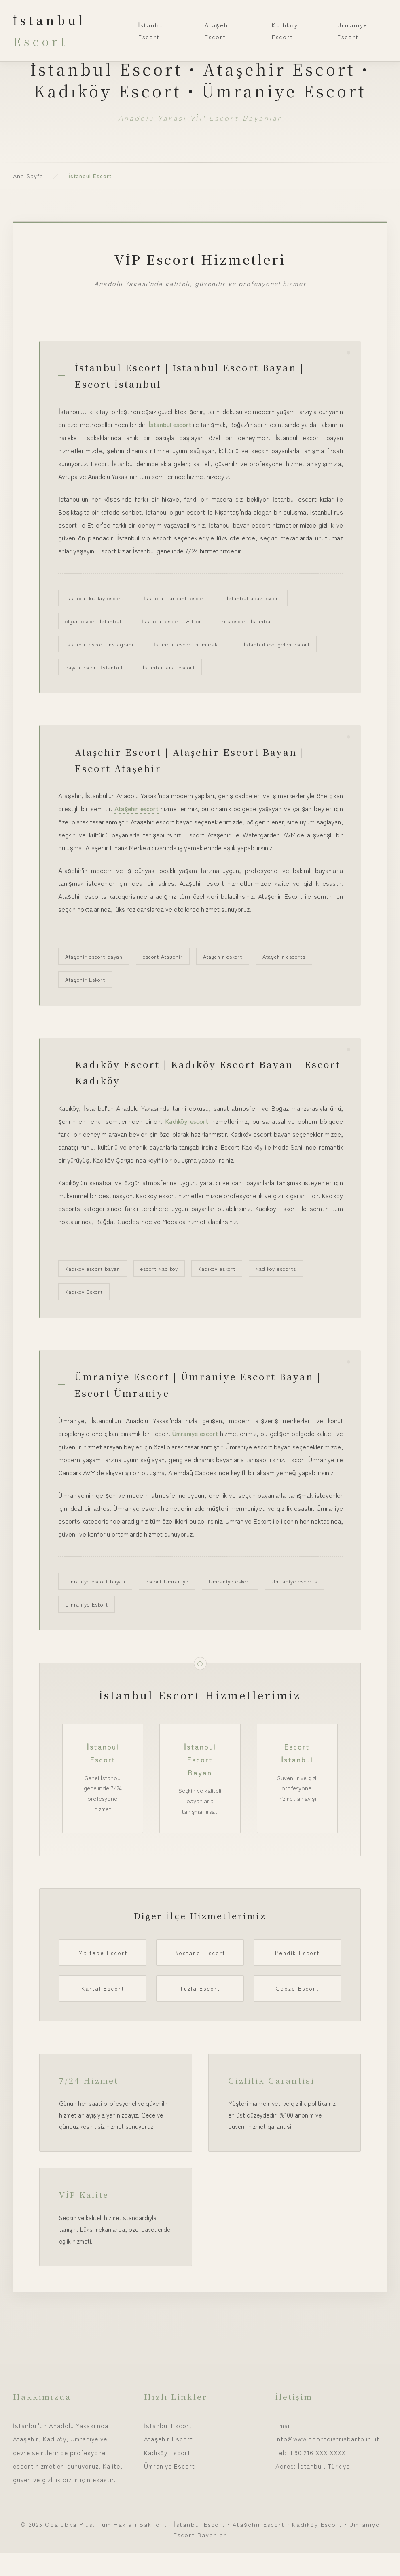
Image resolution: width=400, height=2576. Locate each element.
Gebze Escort (297, 2012)
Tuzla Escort (200, 2012)
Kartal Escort (102, 2012)
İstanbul (49, 30)
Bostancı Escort (199, 1976)
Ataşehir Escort (219, 31)
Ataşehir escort (137, 812)
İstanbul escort (180, 426)
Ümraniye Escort (352, 31)
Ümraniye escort (195, 1442)
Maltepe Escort (102, 1976)
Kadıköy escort (186, 1127)
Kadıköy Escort (285, 31)
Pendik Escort (297, 1976)
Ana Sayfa (28, 175)
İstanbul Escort (152, 31)
